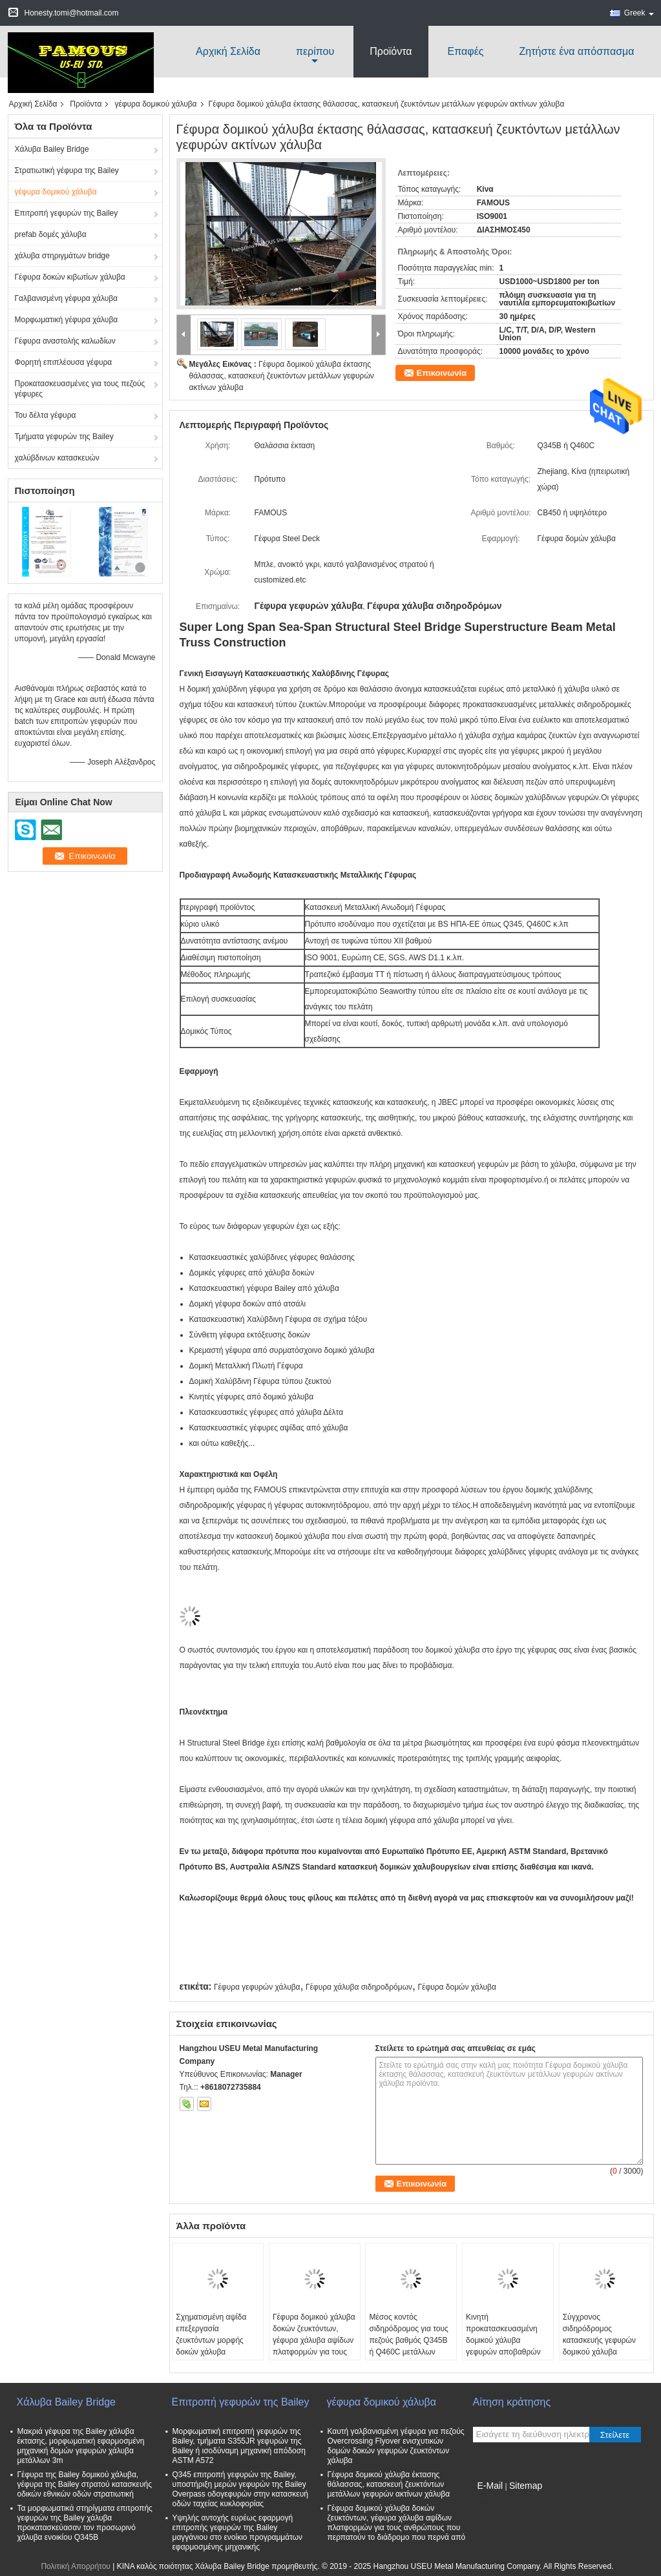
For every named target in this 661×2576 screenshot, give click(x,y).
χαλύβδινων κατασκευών (57, 457)
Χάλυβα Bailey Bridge (52, 149)
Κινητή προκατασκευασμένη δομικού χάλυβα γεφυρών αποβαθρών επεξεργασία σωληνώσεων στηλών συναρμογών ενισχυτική (506, 2352)
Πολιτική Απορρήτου (75, 2566)
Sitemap (525, 2485)
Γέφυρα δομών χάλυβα (456, 1987)
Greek (639, 12)
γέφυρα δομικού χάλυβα (155, 103)
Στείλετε (615, 2435)
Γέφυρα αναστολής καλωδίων (65, 340)
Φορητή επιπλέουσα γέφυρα (63, 362)
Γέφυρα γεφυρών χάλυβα (257, 1987)
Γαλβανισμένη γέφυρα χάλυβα (66, 298)
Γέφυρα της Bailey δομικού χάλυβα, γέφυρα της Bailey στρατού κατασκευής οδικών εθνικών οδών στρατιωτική (84, 2484)
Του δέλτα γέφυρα (45, 415)
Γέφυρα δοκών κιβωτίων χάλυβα (70, 277)
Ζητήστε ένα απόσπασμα (577, 51)
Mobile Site (496, 2501)
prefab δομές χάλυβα (51, 234)
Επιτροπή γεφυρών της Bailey (66, 213)
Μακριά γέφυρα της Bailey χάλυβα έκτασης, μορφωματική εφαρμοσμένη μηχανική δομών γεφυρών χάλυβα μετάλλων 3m (81, 2446)
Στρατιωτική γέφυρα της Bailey (67, 170)
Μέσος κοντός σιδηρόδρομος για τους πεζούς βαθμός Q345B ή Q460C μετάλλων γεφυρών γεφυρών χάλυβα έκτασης (408, 2346)
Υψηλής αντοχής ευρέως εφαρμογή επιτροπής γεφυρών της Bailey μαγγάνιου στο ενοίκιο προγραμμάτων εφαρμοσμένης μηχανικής (238, 2532)
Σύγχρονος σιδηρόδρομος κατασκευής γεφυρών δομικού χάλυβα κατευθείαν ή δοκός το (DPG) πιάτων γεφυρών (603, 2346)
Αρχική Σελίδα (228, 51)
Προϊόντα (391, 51)
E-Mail (490, 2485)
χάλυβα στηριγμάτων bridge (62, 255)
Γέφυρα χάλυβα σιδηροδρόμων (359, 1987)
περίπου (315, 51)
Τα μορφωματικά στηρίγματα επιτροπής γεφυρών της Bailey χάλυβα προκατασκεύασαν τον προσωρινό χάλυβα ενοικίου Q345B (84, 2523)
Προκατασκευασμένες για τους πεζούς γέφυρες (80, 388)
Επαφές (466, 51)
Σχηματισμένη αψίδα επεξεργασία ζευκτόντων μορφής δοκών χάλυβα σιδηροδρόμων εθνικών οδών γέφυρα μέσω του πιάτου (216, 2352)
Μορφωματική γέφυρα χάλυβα (66, 319)
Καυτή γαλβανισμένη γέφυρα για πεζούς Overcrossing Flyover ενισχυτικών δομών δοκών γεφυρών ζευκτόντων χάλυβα (396, 2446)
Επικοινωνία (442, 373)
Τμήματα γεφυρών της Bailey (64, 436)
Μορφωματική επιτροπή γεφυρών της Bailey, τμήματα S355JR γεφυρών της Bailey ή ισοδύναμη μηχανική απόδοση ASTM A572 (239, 2446)
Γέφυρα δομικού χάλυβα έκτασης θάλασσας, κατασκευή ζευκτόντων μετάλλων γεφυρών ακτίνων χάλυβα (281, 376)
